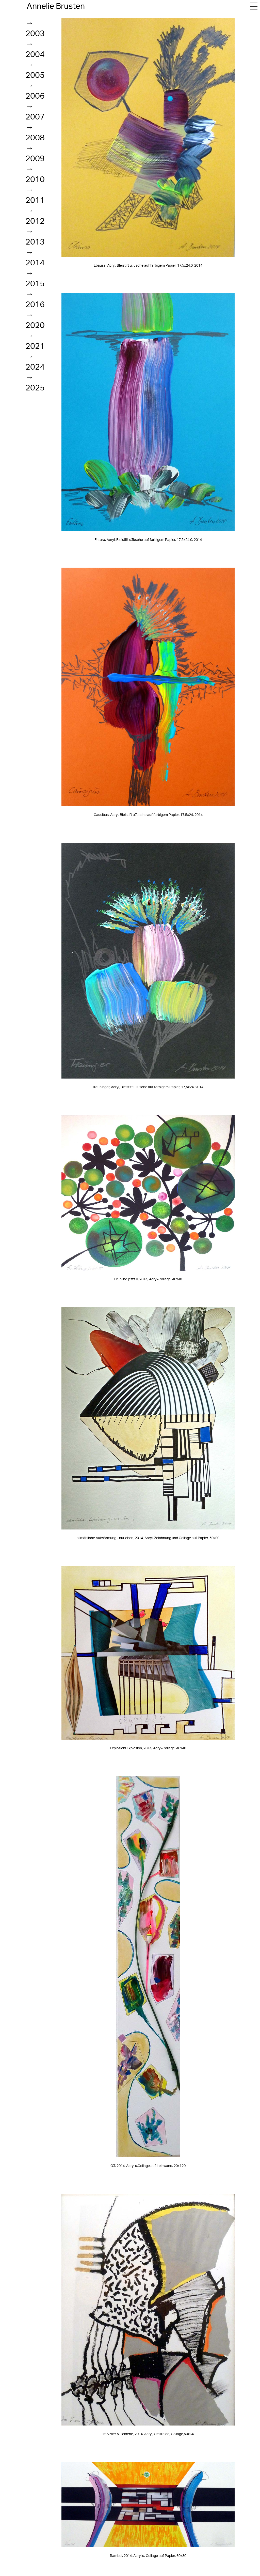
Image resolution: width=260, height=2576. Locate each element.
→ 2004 (35, 49)
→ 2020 (35, 320)
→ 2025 (35, 382)
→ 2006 (35, 91)
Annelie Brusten (56, 6)
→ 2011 (35, 195)
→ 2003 (35, 28)
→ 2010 (35, 174)
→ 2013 (35, 237)
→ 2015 (35, 278)
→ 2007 (35, 111)
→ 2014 (35, 257)
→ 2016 (35, 299)
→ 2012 (35, 216)
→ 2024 (35, 362)
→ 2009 (35, 153)
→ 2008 (35, 132)
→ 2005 (35, 70)
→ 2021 (35, 341)
